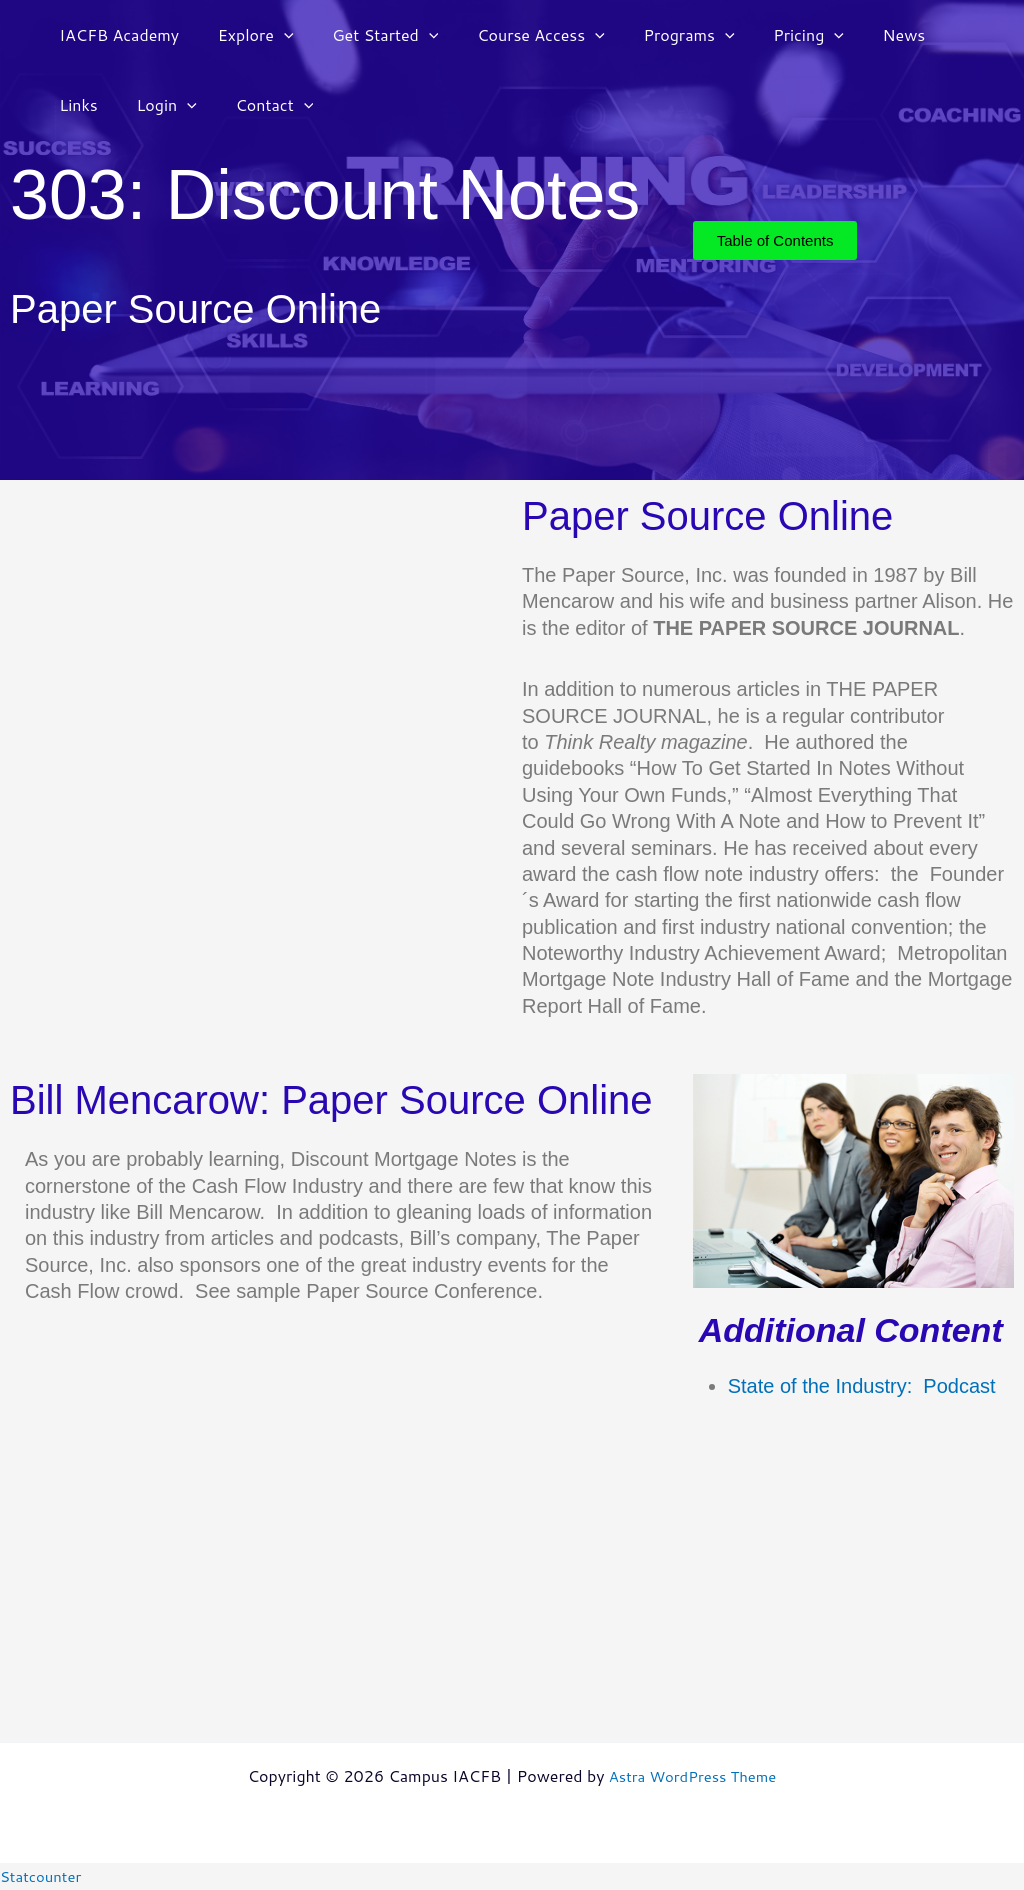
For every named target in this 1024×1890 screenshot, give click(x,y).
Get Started (369, 35)
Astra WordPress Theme (692, 1775)
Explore (246, 35)
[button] (274, 35)
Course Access (518, 35)
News (860, 34)
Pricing (772, 35)
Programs (659, 35)
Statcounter (44, 1875)
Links (933, 34)
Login (86, 105)
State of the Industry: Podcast (862, 1386)
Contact (187, 105)
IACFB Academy (116, 34)
